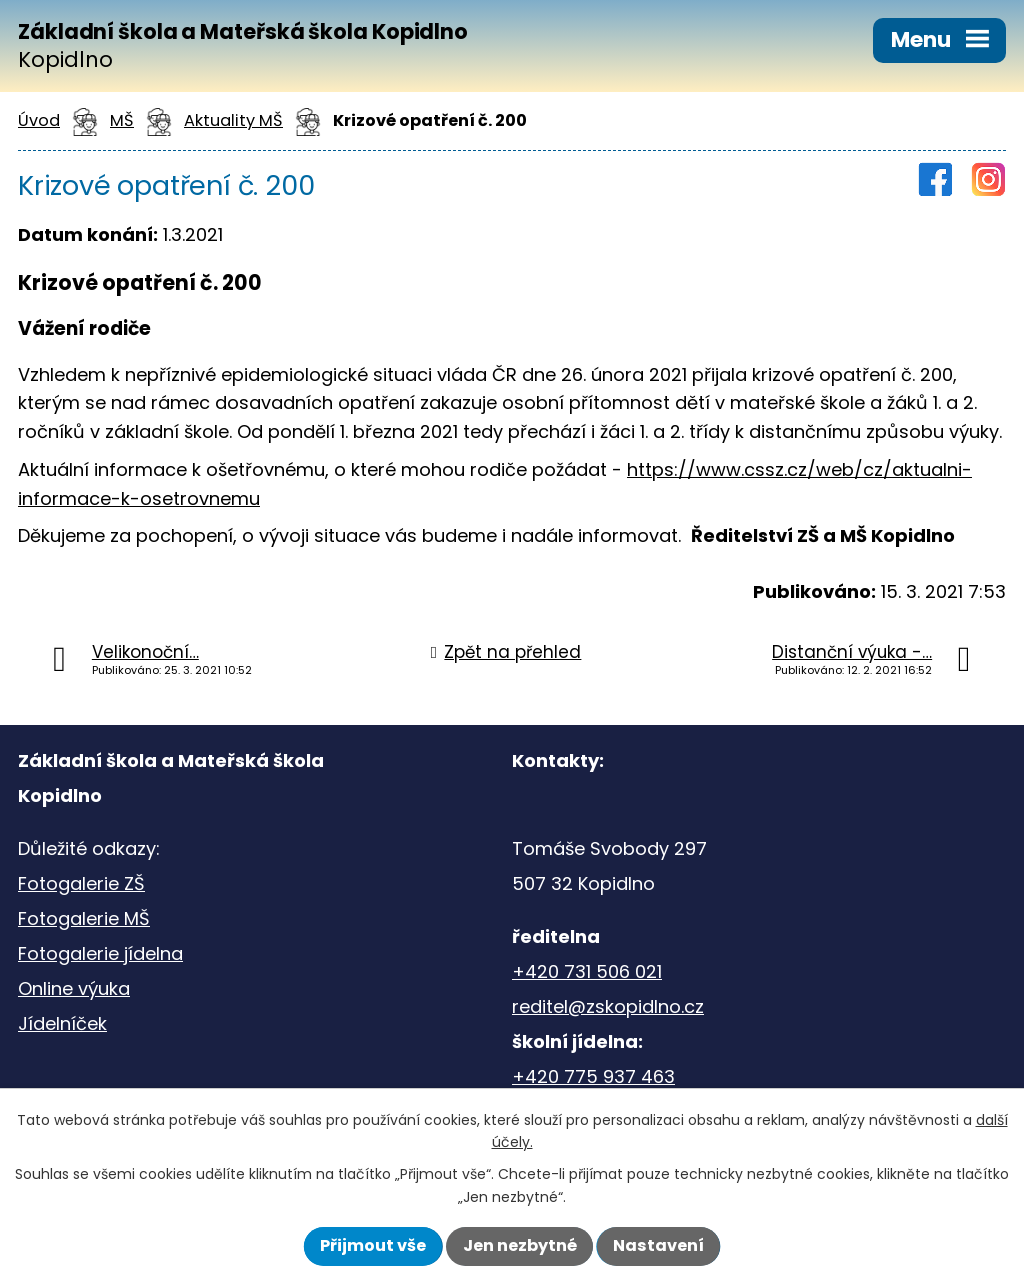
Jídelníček (62, 1023)
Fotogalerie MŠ (84, 918)
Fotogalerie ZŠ (81, 883)
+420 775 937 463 (593, 1076)
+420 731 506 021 (587, 971)
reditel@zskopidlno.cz (608, 1006)
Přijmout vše (373, 1245)
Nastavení (658, 1245)
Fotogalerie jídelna (100, 953)
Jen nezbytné (520, 1245)
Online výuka (74, 988)
